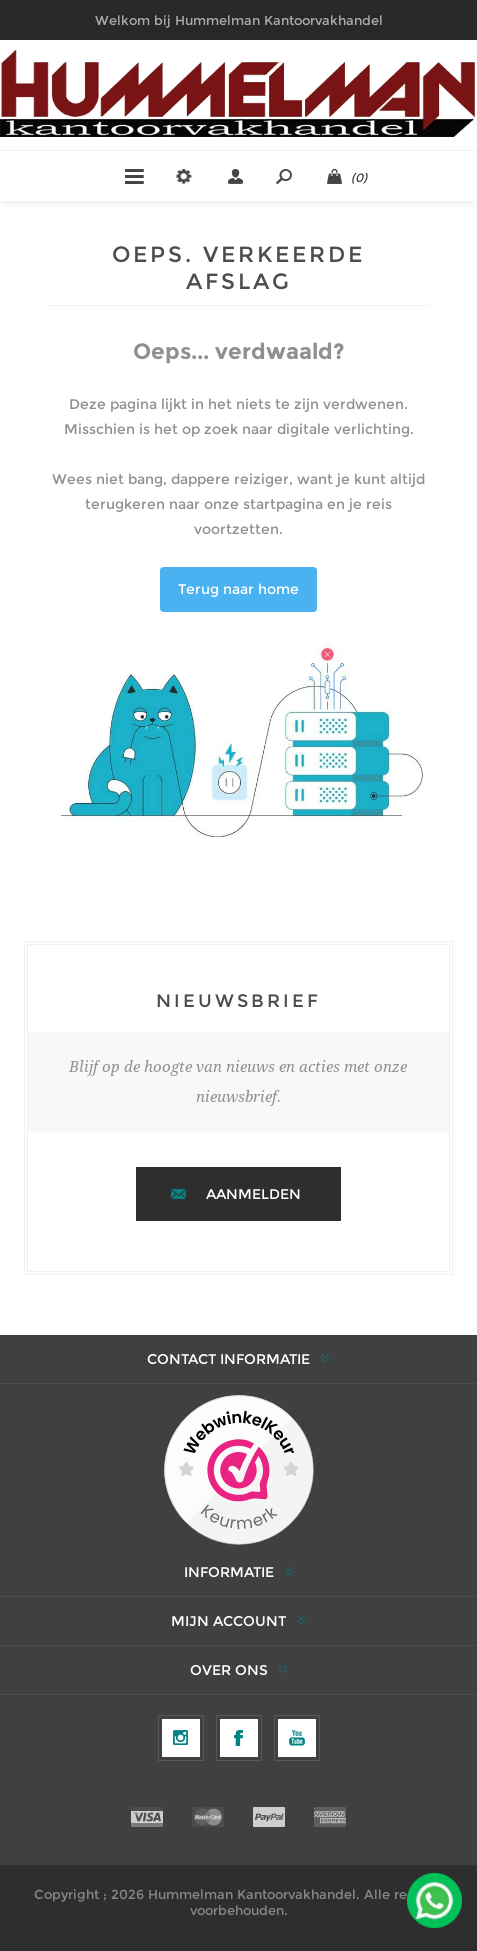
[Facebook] (239, 1738)
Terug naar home (238, 589)
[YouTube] (297, 1738)
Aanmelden (253, 1194)
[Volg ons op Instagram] (181, 1738)
